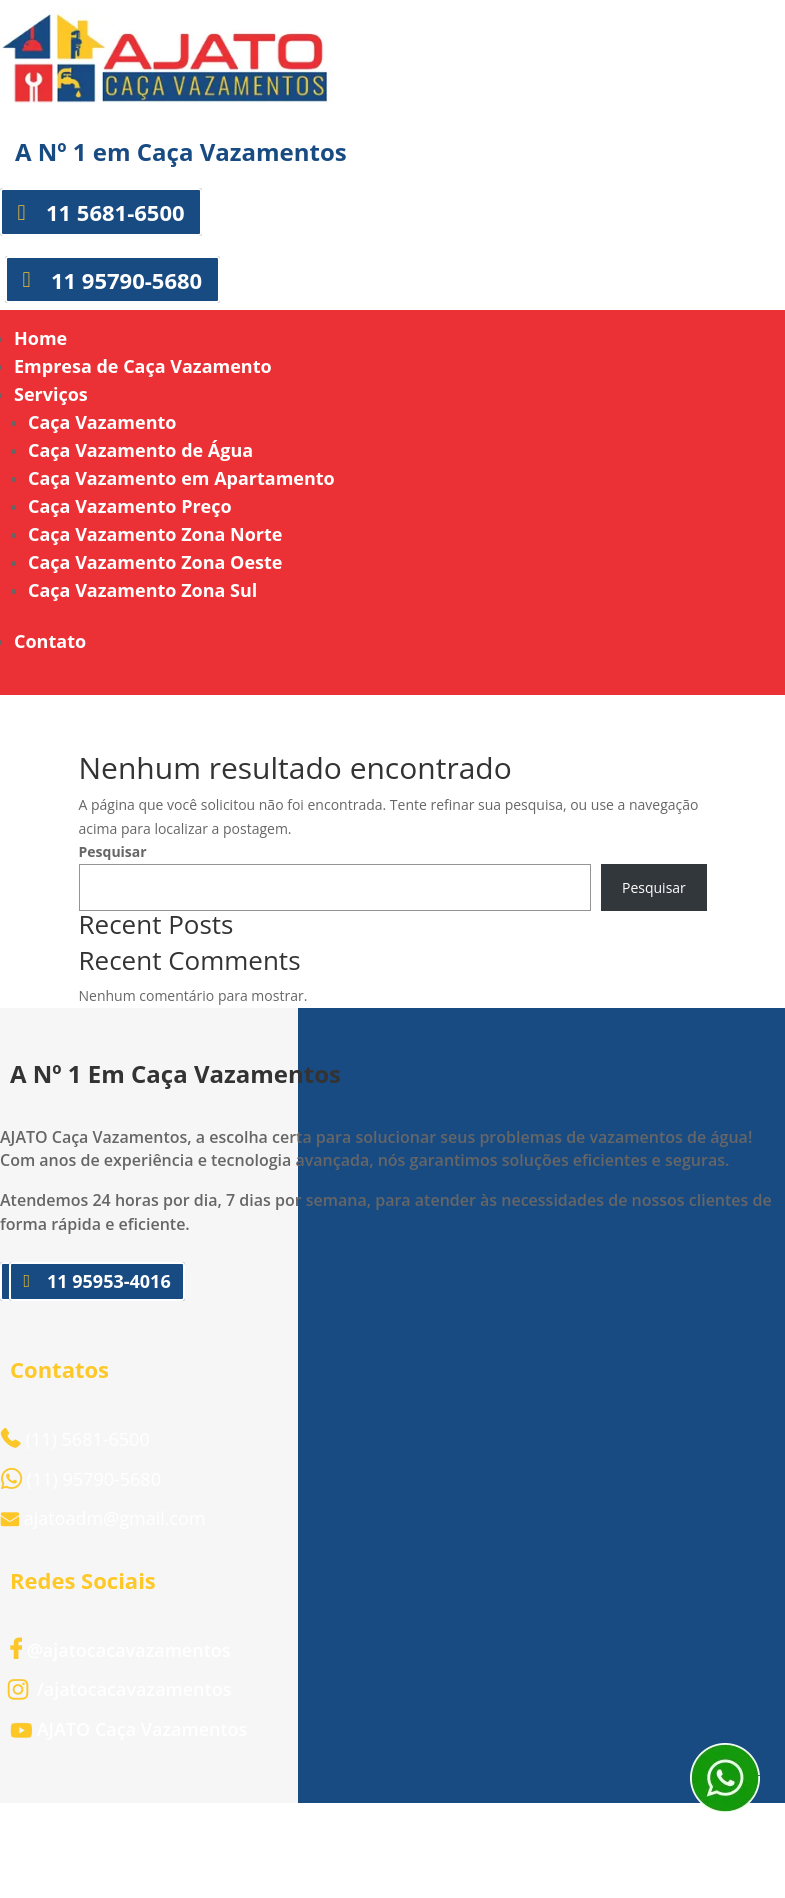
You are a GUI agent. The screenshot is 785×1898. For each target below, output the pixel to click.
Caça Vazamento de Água (140, 450)
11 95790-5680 (126, 279)
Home (40, 338)
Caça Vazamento (102, 422)
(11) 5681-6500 (75, 1439)
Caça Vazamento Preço (130, 506)
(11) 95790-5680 (94, 1479)
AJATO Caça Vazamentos (128, 1729)
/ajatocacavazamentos (120, 1689)
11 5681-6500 (115, 212)
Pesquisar (113, 851)
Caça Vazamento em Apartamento (181, 478)
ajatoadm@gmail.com (115, 1518)
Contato (50, 641)
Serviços (51, 394)
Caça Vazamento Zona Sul (142, 590)
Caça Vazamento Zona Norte (155, 534)
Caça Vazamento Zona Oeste (155, 562)
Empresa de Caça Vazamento (143, 366)
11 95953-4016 (109, 1281)
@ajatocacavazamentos (120, 1650)
